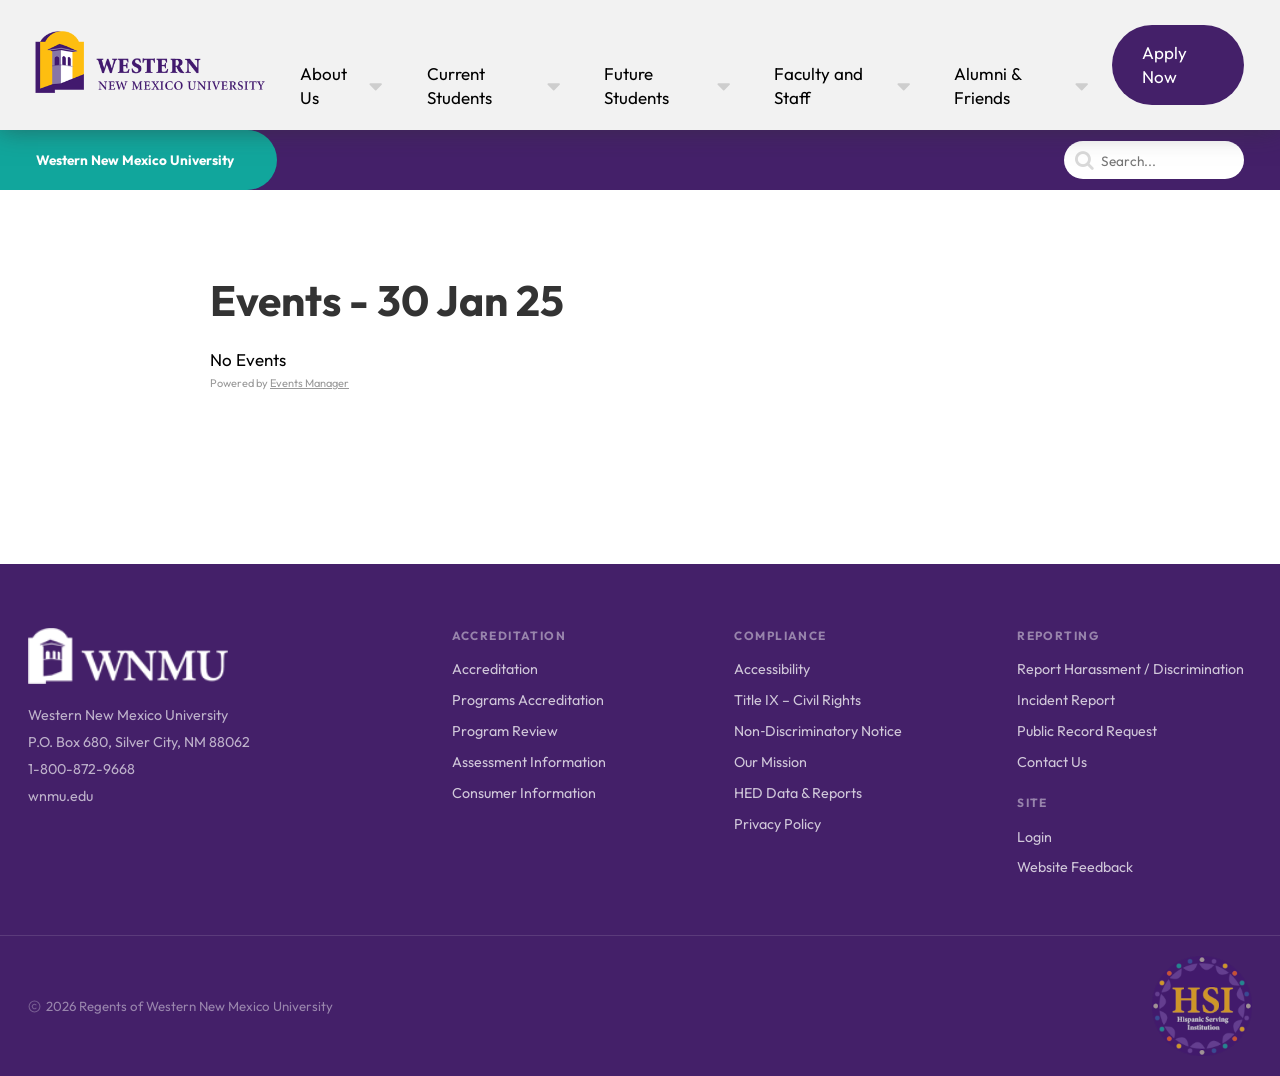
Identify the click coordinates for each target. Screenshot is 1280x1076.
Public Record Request (1087, 731)
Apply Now (1164, 64)
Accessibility (772, 669)
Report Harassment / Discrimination (1130, 669)
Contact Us (1052, 762)
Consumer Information (524, 793)
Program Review (505, 731)
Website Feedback (1075, 867)
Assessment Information (529, 762)
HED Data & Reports (798, 793)
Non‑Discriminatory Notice (818, 731)
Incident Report (1066, 700)
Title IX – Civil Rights (797, 700)
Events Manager (309, 383)
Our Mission (770, 762)
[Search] (1154, 160)
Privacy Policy (777, 824)
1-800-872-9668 (81, 769)
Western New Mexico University (135, 160)
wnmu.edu (60, 796)
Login (1034, 837)
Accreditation (495, 669)
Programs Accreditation (528, 700)
